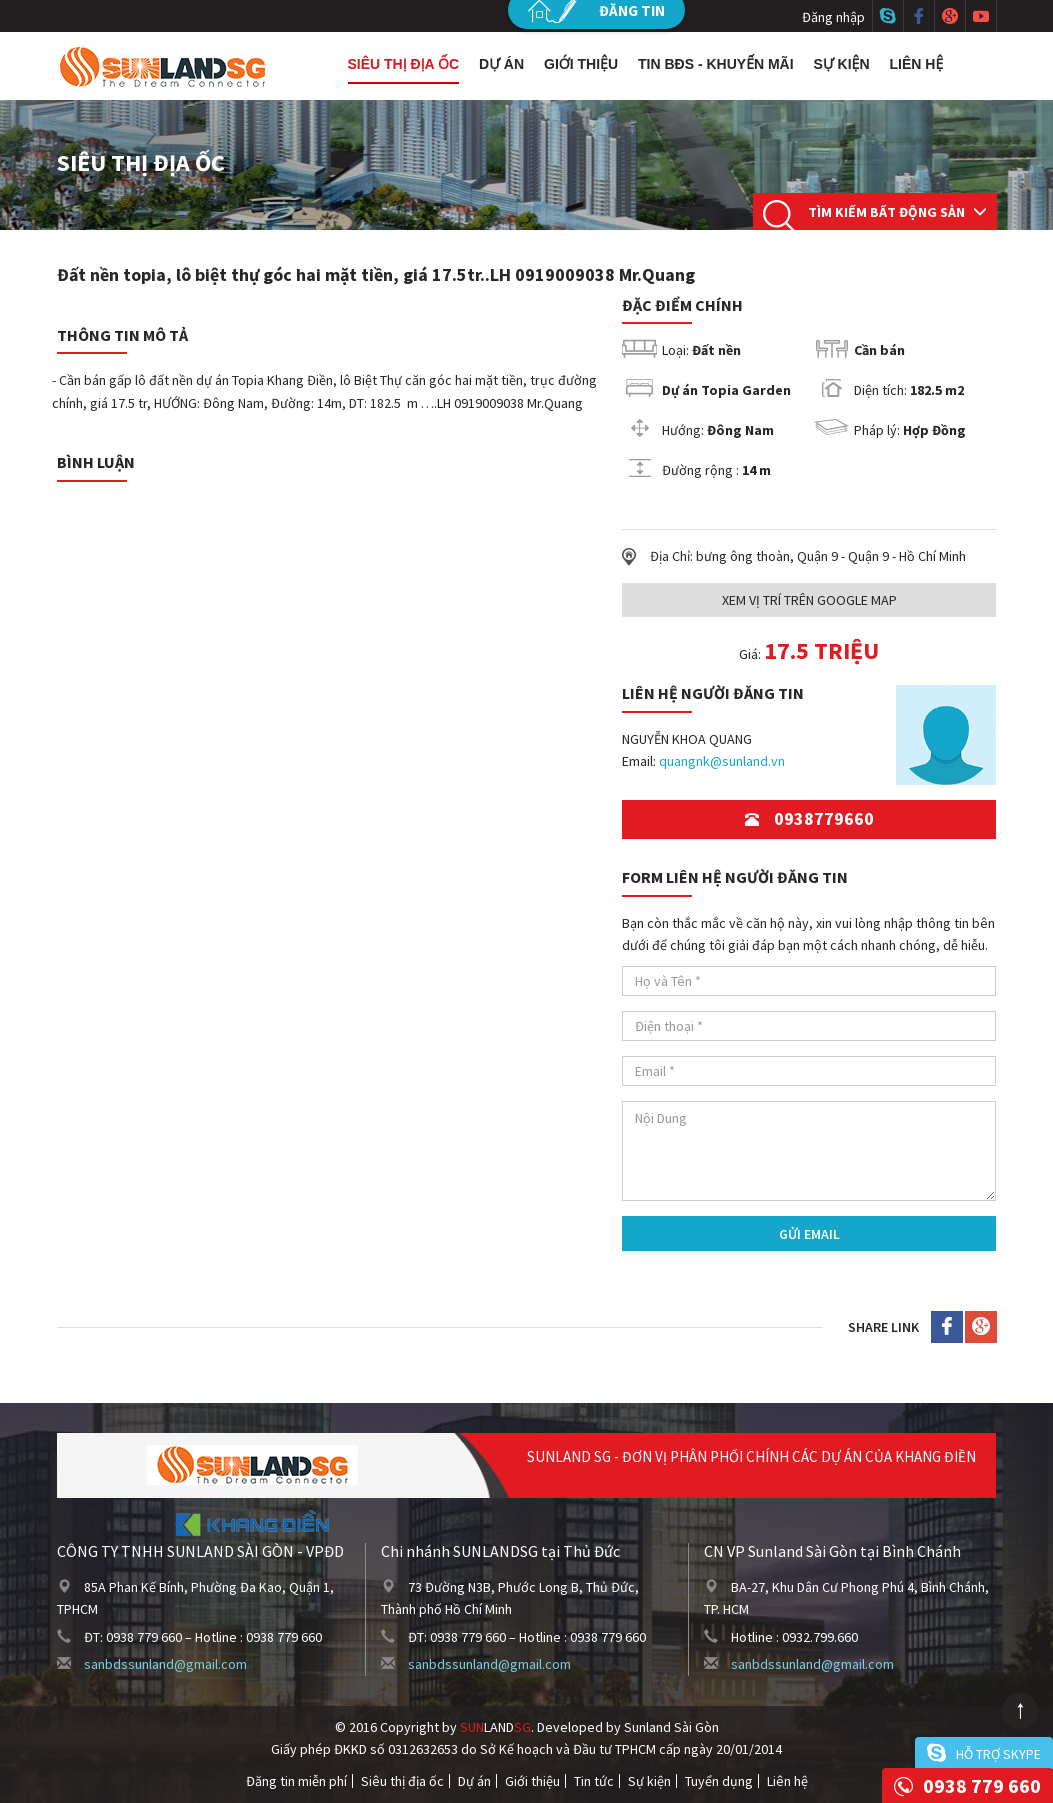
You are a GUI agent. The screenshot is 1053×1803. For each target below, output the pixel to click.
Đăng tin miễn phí (296, 1781)
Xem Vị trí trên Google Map (809, 600)
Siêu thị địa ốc (404, 64)
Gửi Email (809, 1234)
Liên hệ (917, 64)
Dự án (501, 64)
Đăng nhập (833, 17)
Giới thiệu (581, 64)
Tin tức (594, 1781)
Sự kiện (842, 64)
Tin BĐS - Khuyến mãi (716, 64)
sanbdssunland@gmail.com (165, 1664)
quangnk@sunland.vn (722, 761)
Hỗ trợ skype (998, 1754)
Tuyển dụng (719, 1781)
